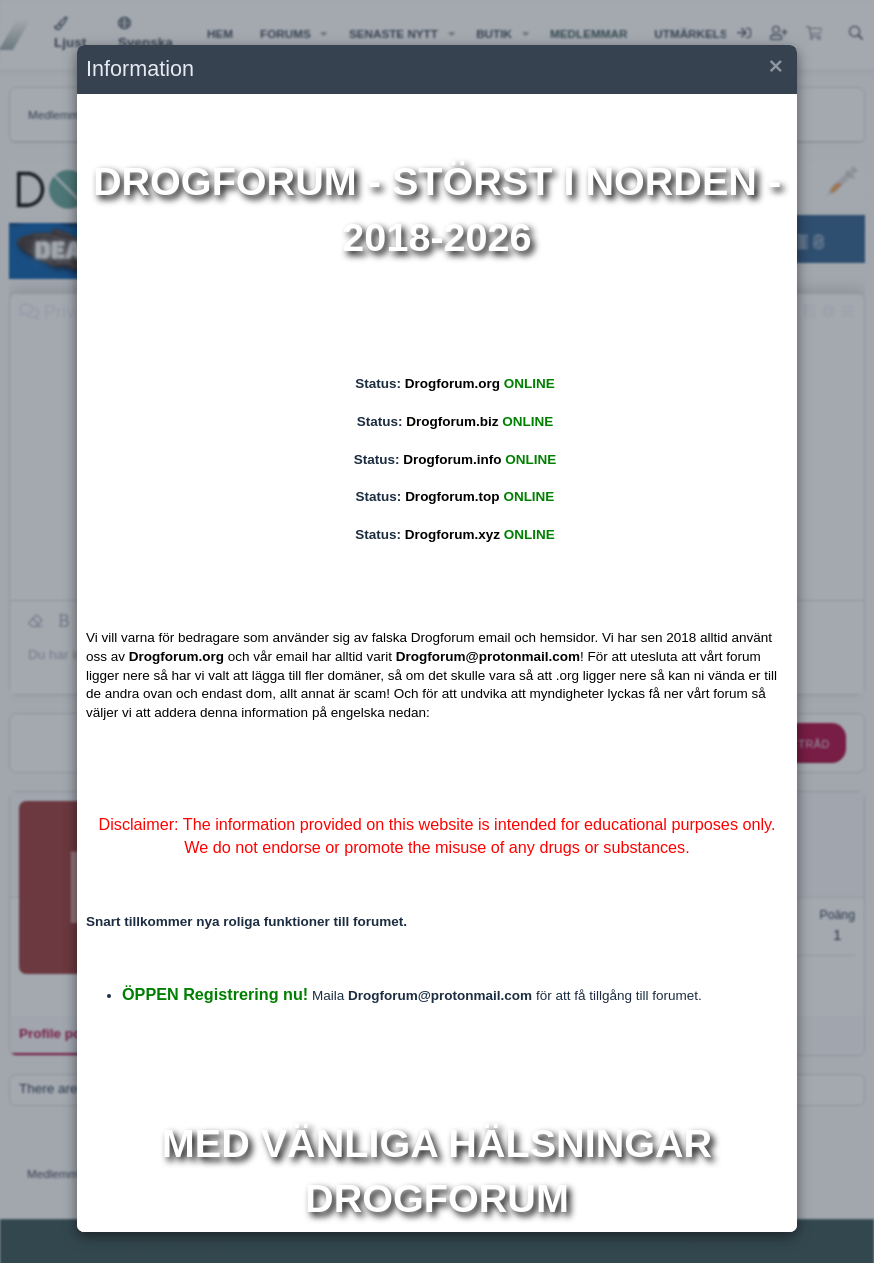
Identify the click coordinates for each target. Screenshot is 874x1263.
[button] (774, 69)
